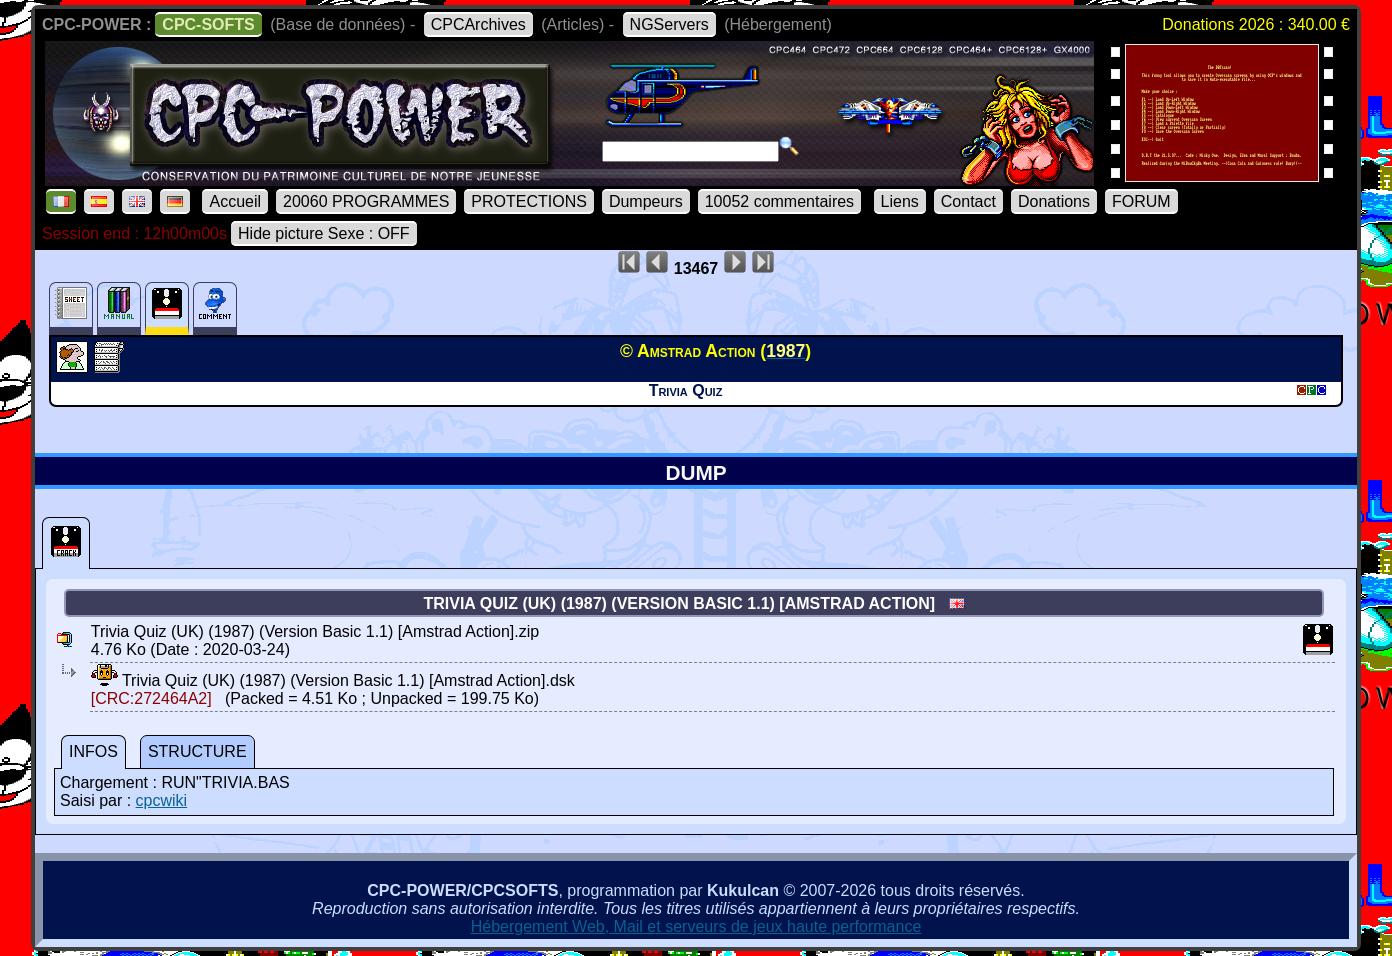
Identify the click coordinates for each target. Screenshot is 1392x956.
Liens (900, 201)
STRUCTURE (197, 751)
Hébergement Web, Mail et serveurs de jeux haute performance (696, 926)
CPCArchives (478, 24)
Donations (1054, 201)
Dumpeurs (646, 201)
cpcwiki (162, 800)
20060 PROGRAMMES (366, 201)
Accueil (235, 201)
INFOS (93, 751)
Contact (968, 201)
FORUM (1141, 201)
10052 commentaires (779, 201)
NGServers (669, 24)
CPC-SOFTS (208, 24)
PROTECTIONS (529, 201)
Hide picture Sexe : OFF (324, 233)
